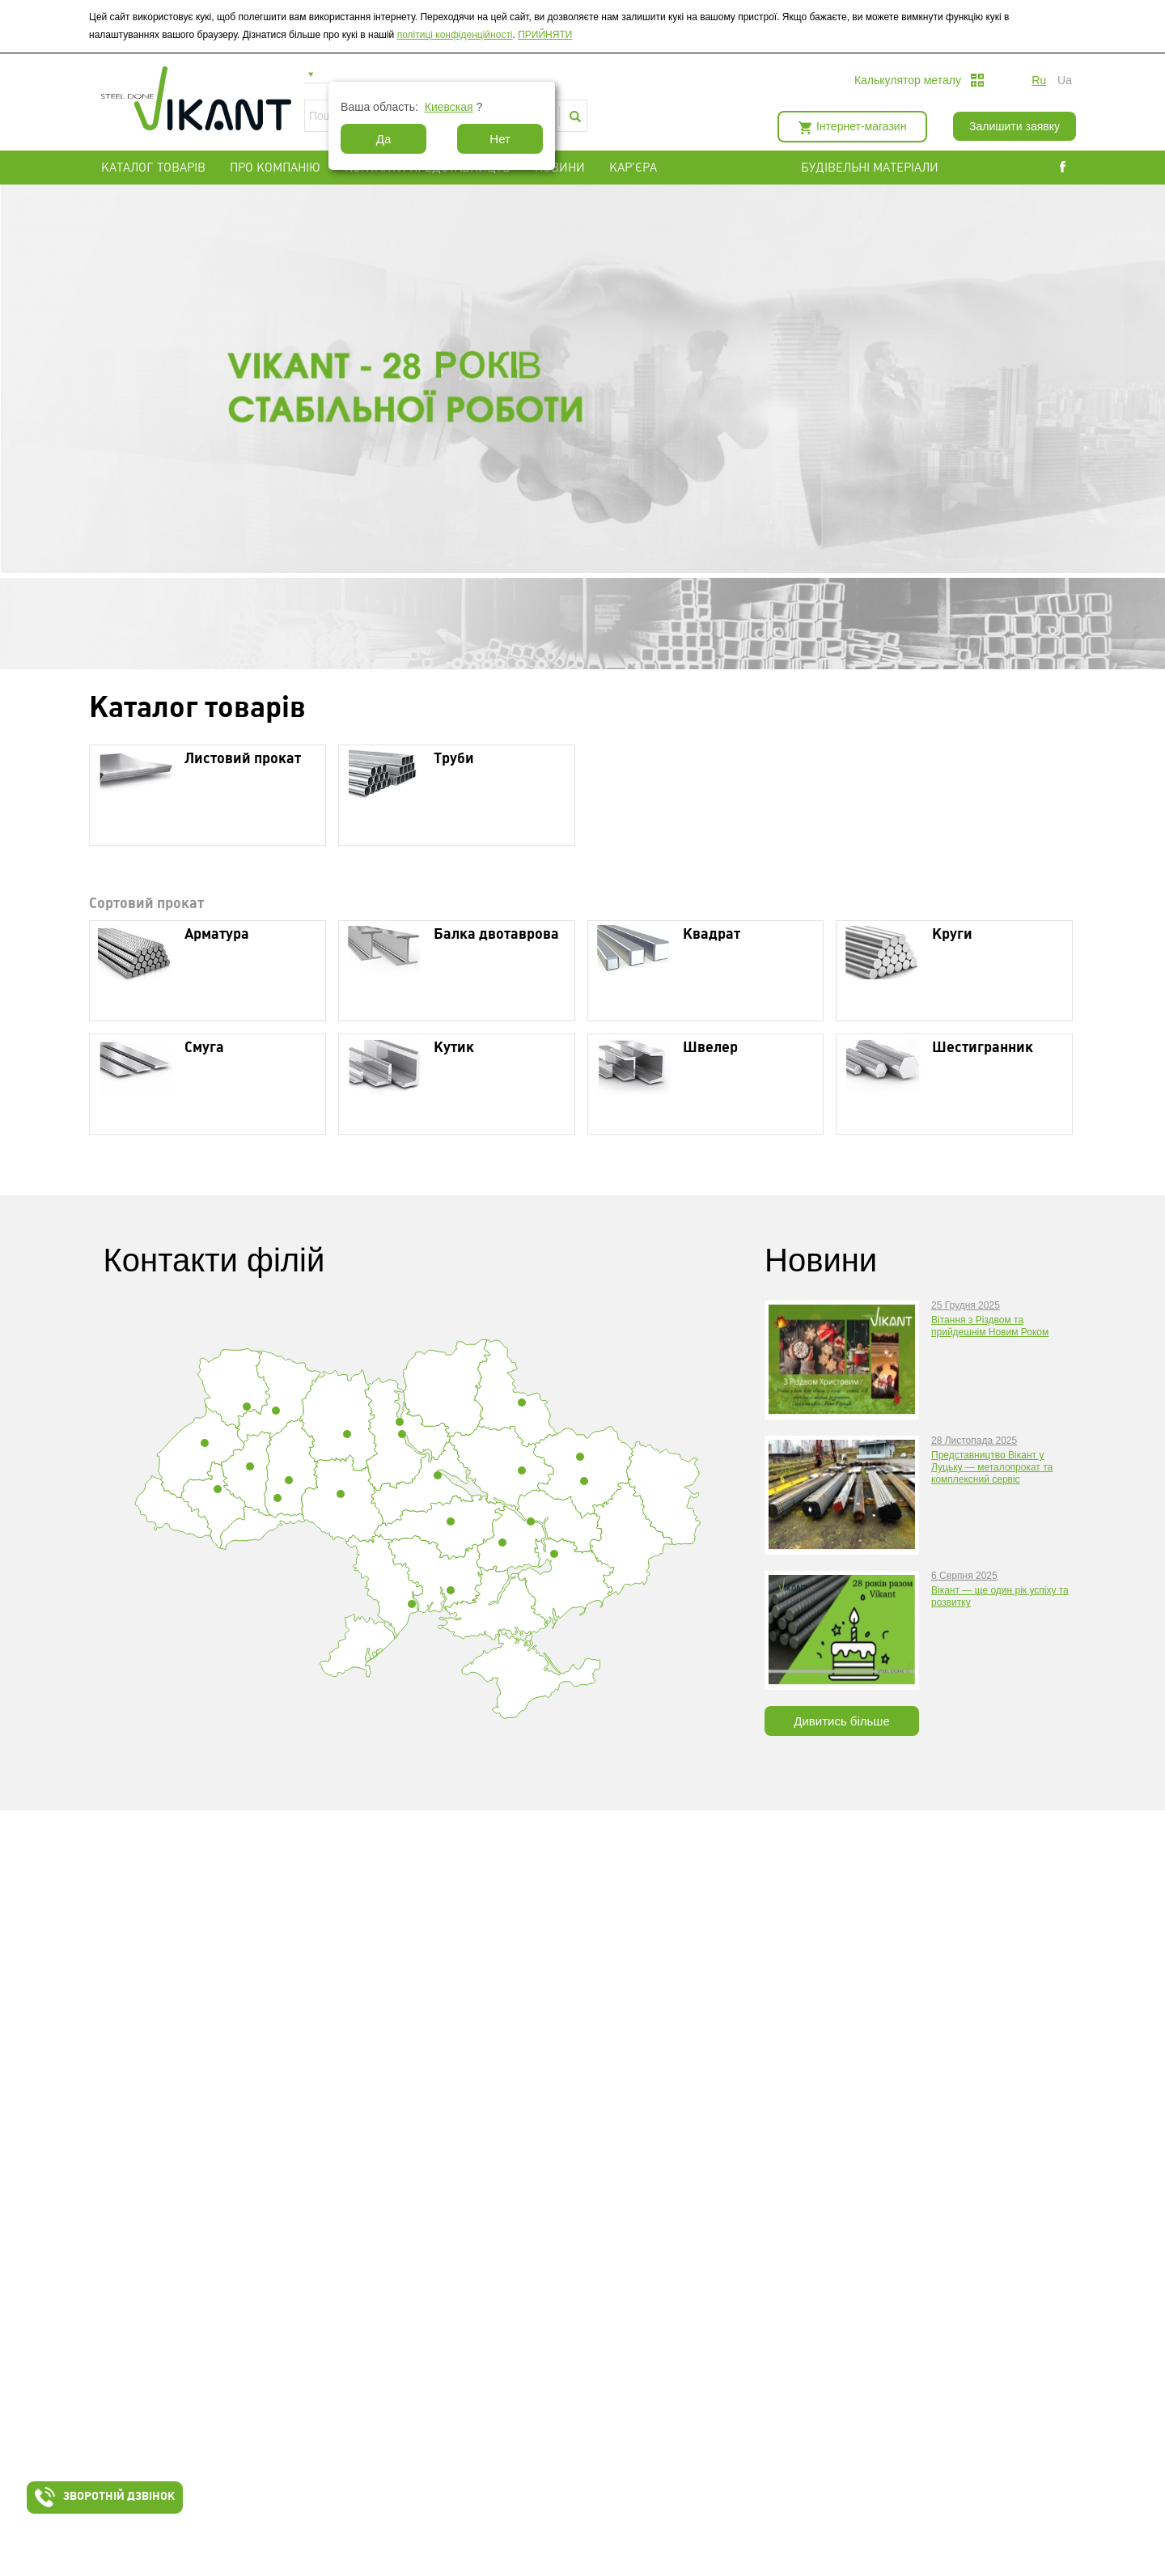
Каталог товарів (153, 167)
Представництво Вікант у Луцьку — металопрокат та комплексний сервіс (992, 1467)
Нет (499, 139)
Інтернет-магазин (861, 126)
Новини (560, 167)
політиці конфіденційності (455, 34)
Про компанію (275, 167)
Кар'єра (633, 167)
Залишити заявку (1014, 126)
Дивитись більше (841, 1721)
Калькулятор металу (907, 80)
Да (384, 139)
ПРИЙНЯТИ (545, 34)
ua (1064, 80)
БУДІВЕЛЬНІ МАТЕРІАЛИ (889, 167)
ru (1039, 80)
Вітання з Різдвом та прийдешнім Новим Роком (989, 1326)
